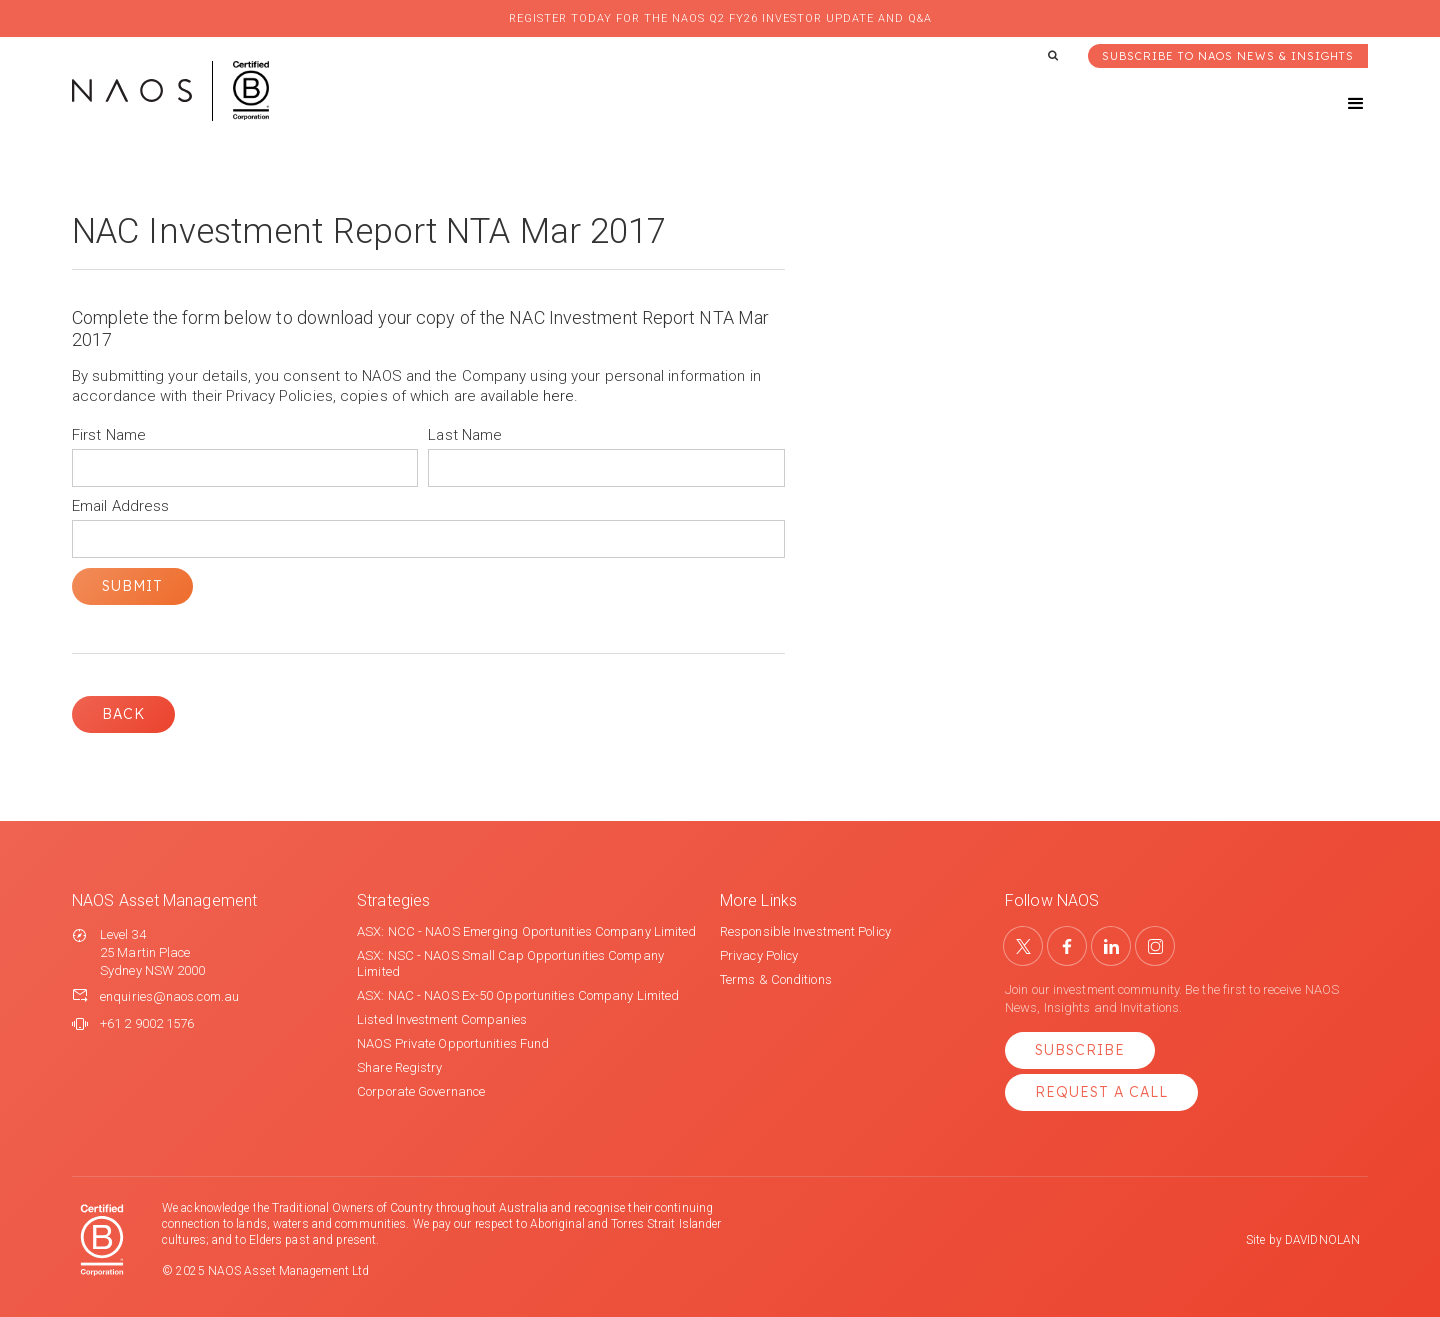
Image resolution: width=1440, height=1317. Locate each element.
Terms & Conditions (776, 979)
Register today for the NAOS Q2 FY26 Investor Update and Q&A (720, 18)
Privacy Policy (759, 955)
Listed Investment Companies (442, 1019)
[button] (1338, 104)
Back (123, 714)
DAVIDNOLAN (1322, 1240)
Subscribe (1080, 1050)
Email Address (120, 506)
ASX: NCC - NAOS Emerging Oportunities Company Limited (526, 931)
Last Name (465, 435)
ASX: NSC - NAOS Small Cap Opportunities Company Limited (510, 963)
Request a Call (1101, 1092)
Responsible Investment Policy (805, 931)
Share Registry (399, 1067)
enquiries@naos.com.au (169, 996)
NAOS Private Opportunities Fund (453, 1043)
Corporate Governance (421, 1091)
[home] (170, 91)
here (558, 396)
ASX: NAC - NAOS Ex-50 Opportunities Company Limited (518, 995)
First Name (109, 435)
